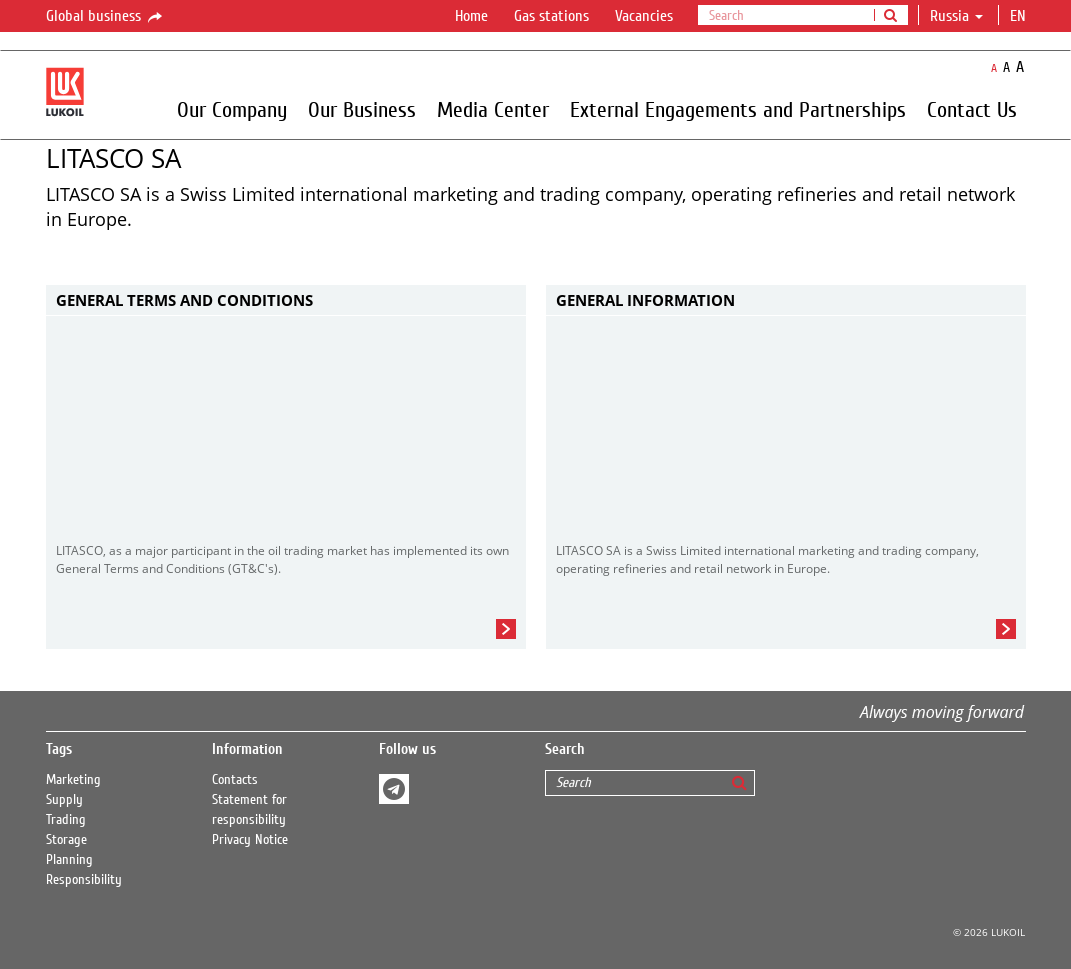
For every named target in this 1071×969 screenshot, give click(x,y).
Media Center (493, 109)
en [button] (1020, 16)
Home (471, 16)
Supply (64, 800)
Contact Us (972, 109)
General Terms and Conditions (184, 300)
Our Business (362, 109)
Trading (66, 820)
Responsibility (84, 880)
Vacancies (644, 16)
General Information (645, 300)
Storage (66, 840)
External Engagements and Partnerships (738, 109)
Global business (105, 17)
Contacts (235, 780)
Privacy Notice (250, 840)
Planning (69, 860)
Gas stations (551, 16)
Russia (956, 16)
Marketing (73, 780)
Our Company (232, 109)
